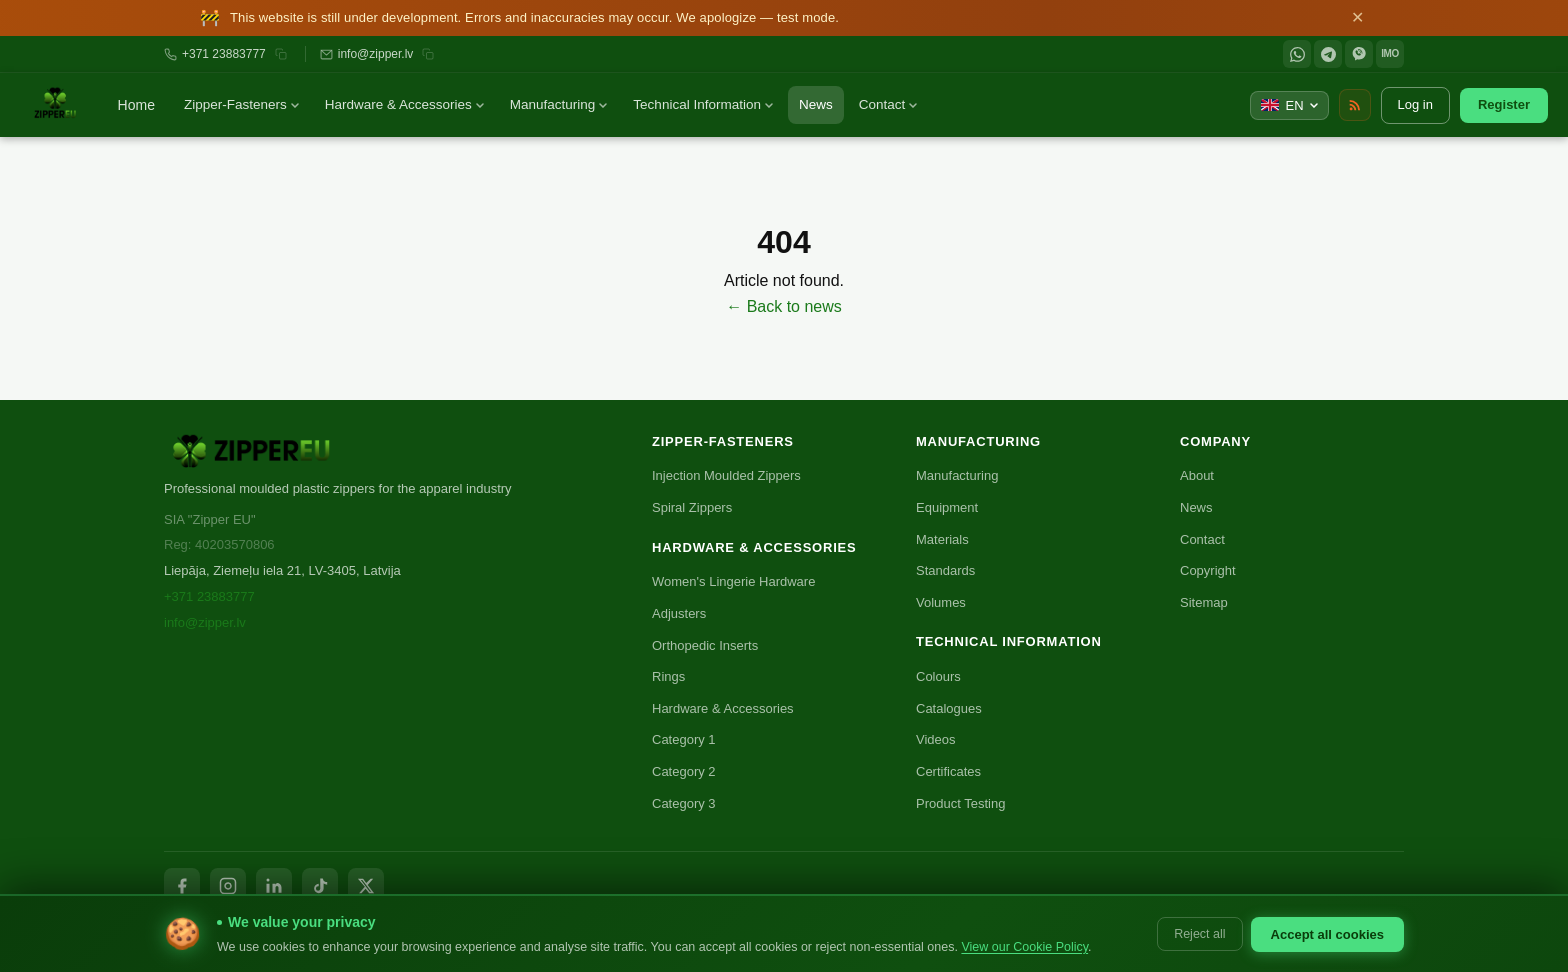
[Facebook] (182, 886)
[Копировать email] (428, 54)
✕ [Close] (1357, 18)
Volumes (941, 602)
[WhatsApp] (1297, 54)
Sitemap (1204, 602)
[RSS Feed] (1355, 105)
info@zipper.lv (376, 54)
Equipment (947, 507)
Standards (945, 570)
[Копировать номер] (281, 54)
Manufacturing (559, 104)
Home (136, 105)
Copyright (1208, 570)
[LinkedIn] (274, 886)
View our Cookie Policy (1024, 947)
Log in (1415, 104)
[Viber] (1359, 54)
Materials (942, 539)
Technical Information (703, 104)
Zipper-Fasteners (241, 104)
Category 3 (684, 803)
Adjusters (679, 613)
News (816, 104)
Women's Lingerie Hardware (733, 581)
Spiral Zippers (692, 507)
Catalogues (949, 708)
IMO (1389, 53)
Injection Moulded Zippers (726, 475)
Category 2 (684, 771)
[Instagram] (228, 886)
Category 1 (684, 739)
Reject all (1199, 934)
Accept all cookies (1327, 934)
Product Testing (960, 803)
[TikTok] (320, 886)
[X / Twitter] (366, 886)
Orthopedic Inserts (705, 645)
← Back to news (784, 306)
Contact (888, 104)
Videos (936, 739)
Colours (938, 676)
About (1197, 475)
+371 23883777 (224, 54)
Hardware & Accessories (404, 104)
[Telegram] (1328, 54)
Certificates (948, 771)
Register (1504, 104)
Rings (668, 676)
